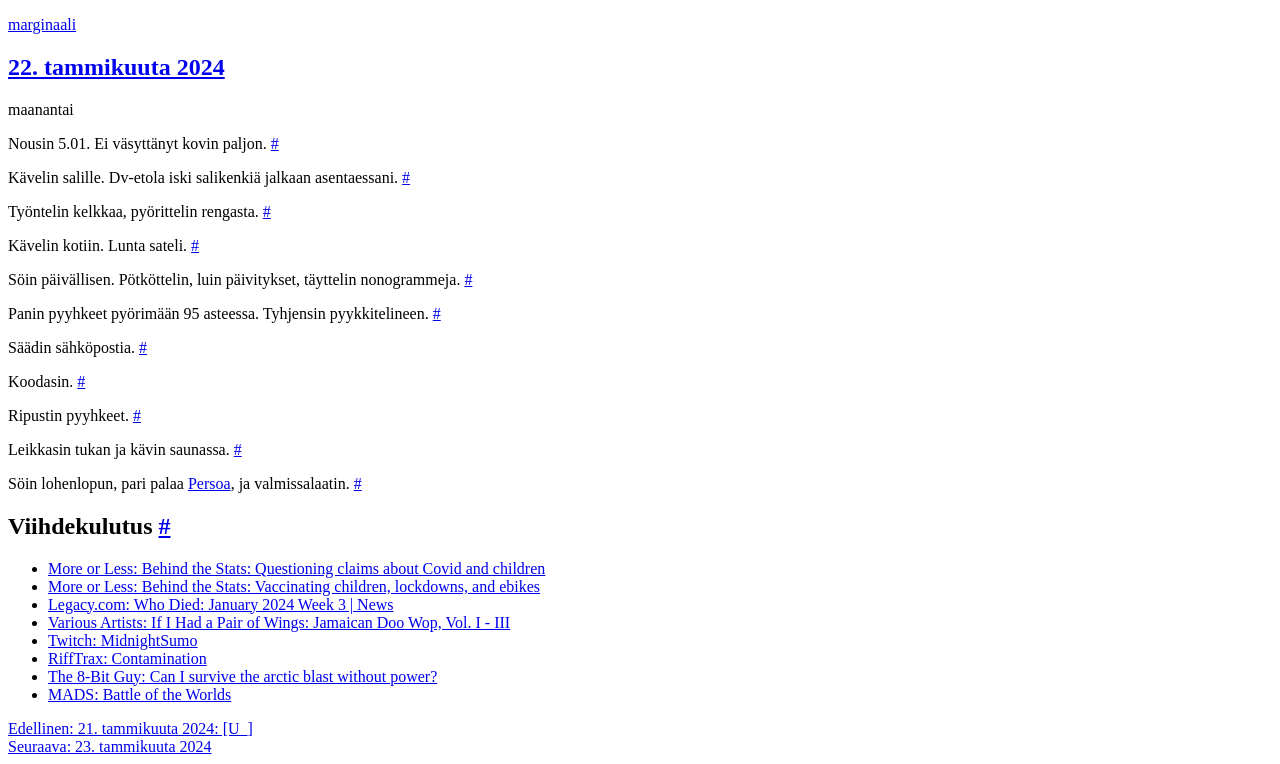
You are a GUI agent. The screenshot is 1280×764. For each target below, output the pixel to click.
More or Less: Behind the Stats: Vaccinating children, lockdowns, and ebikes (294, 586)
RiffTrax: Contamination (127, 658)
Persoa (209, 483)
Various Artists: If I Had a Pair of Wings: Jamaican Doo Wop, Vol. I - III (279, 622)
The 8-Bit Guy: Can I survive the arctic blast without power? (242, 676)
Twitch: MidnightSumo (123, 640)
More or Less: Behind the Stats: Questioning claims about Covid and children (296, 568)
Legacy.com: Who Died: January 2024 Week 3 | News (221, 604)
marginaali (42, 24)
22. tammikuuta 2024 (116, 67)
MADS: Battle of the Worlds (139, 694)
